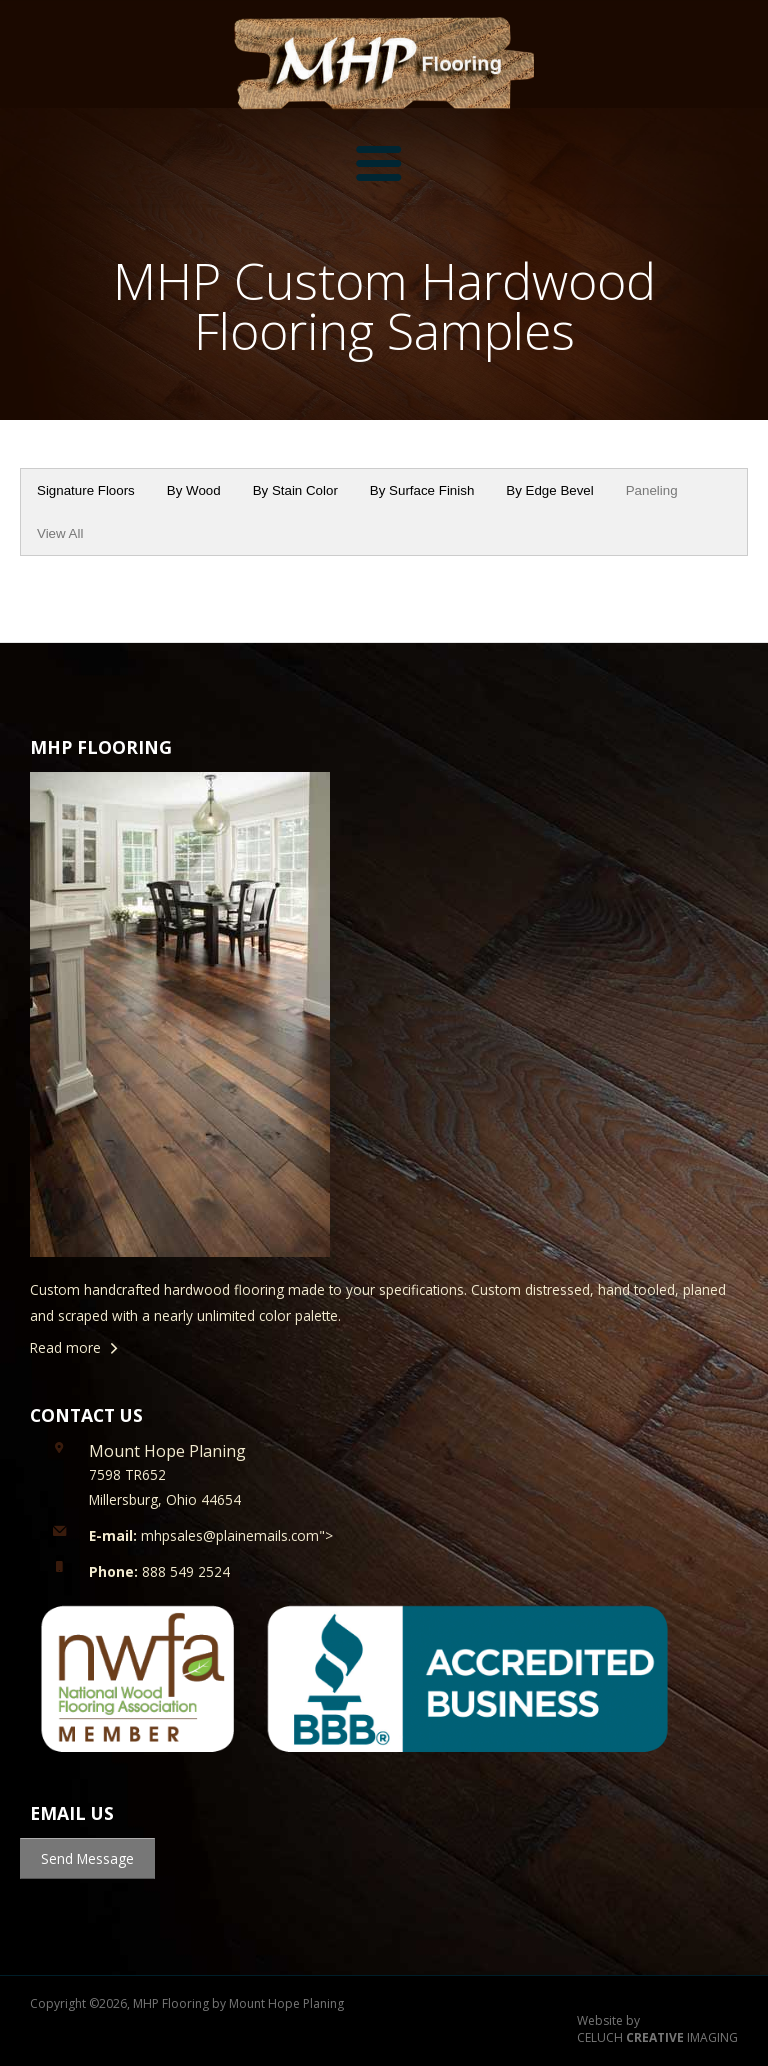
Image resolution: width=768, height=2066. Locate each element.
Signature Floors (86, 490)
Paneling (652, 490)
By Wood (194, 490)
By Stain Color (295, 490)
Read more (65, 1347)
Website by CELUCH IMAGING (657, 2029)
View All (60, 533)
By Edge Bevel (549, 490)
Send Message (87, 1858)
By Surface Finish (422, 490)
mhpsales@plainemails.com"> (211, 1535)
